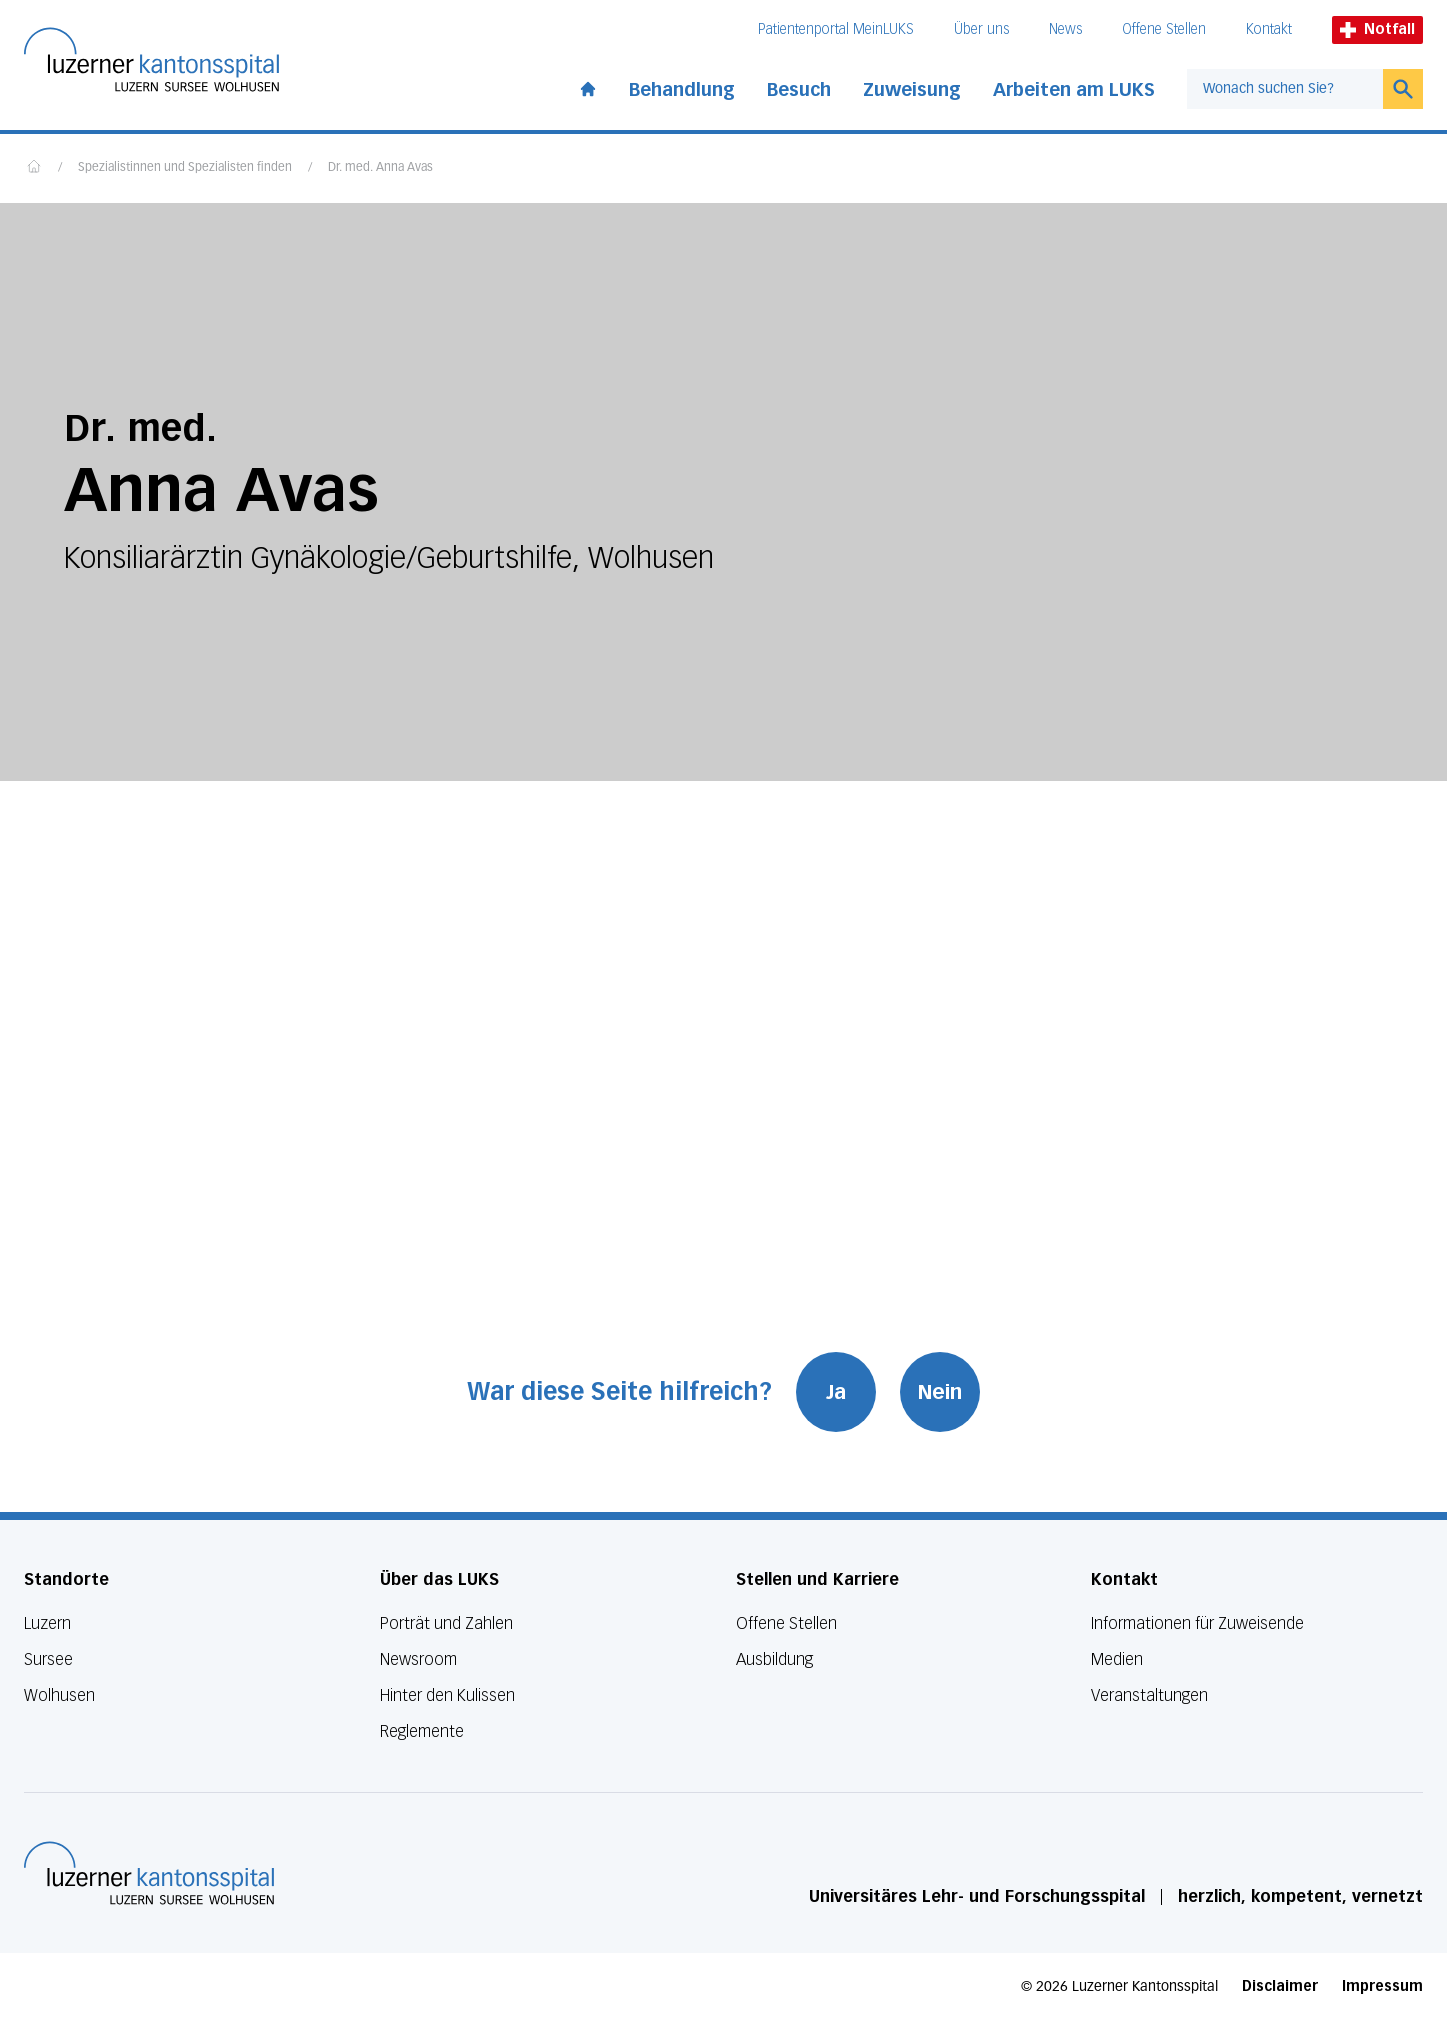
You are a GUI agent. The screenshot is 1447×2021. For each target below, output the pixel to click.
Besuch (799, 90)
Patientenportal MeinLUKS (836, 29)
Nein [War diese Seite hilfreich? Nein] (940, 1392)
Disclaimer (1280, 1986)
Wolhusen (59, 1695)
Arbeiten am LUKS (1074, 90)
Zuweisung (912, 90)
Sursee (48, 1659)
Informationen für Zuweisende (1197, 1623)
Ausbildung (774, 1659)
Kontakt (1269, 29)
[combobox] (1285, 89)
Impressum (1382, 1986)
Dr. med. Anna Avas (380, 168)
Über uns (981, 29)
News (1065, 29)
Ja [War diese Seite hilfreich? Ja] (836, 1392)
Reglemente (422, 1731)
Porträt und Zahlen (446, 1623)
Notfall (1377, 29)
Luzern (47, 1623)
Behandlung (682, 90)
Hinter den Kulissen (447, 1695)
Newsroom (418, 1659)
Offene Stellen (1164, 29)
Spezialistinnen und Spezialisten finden (185, 168)
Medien (1117, 1659)
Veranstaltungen (1149, 1695)
